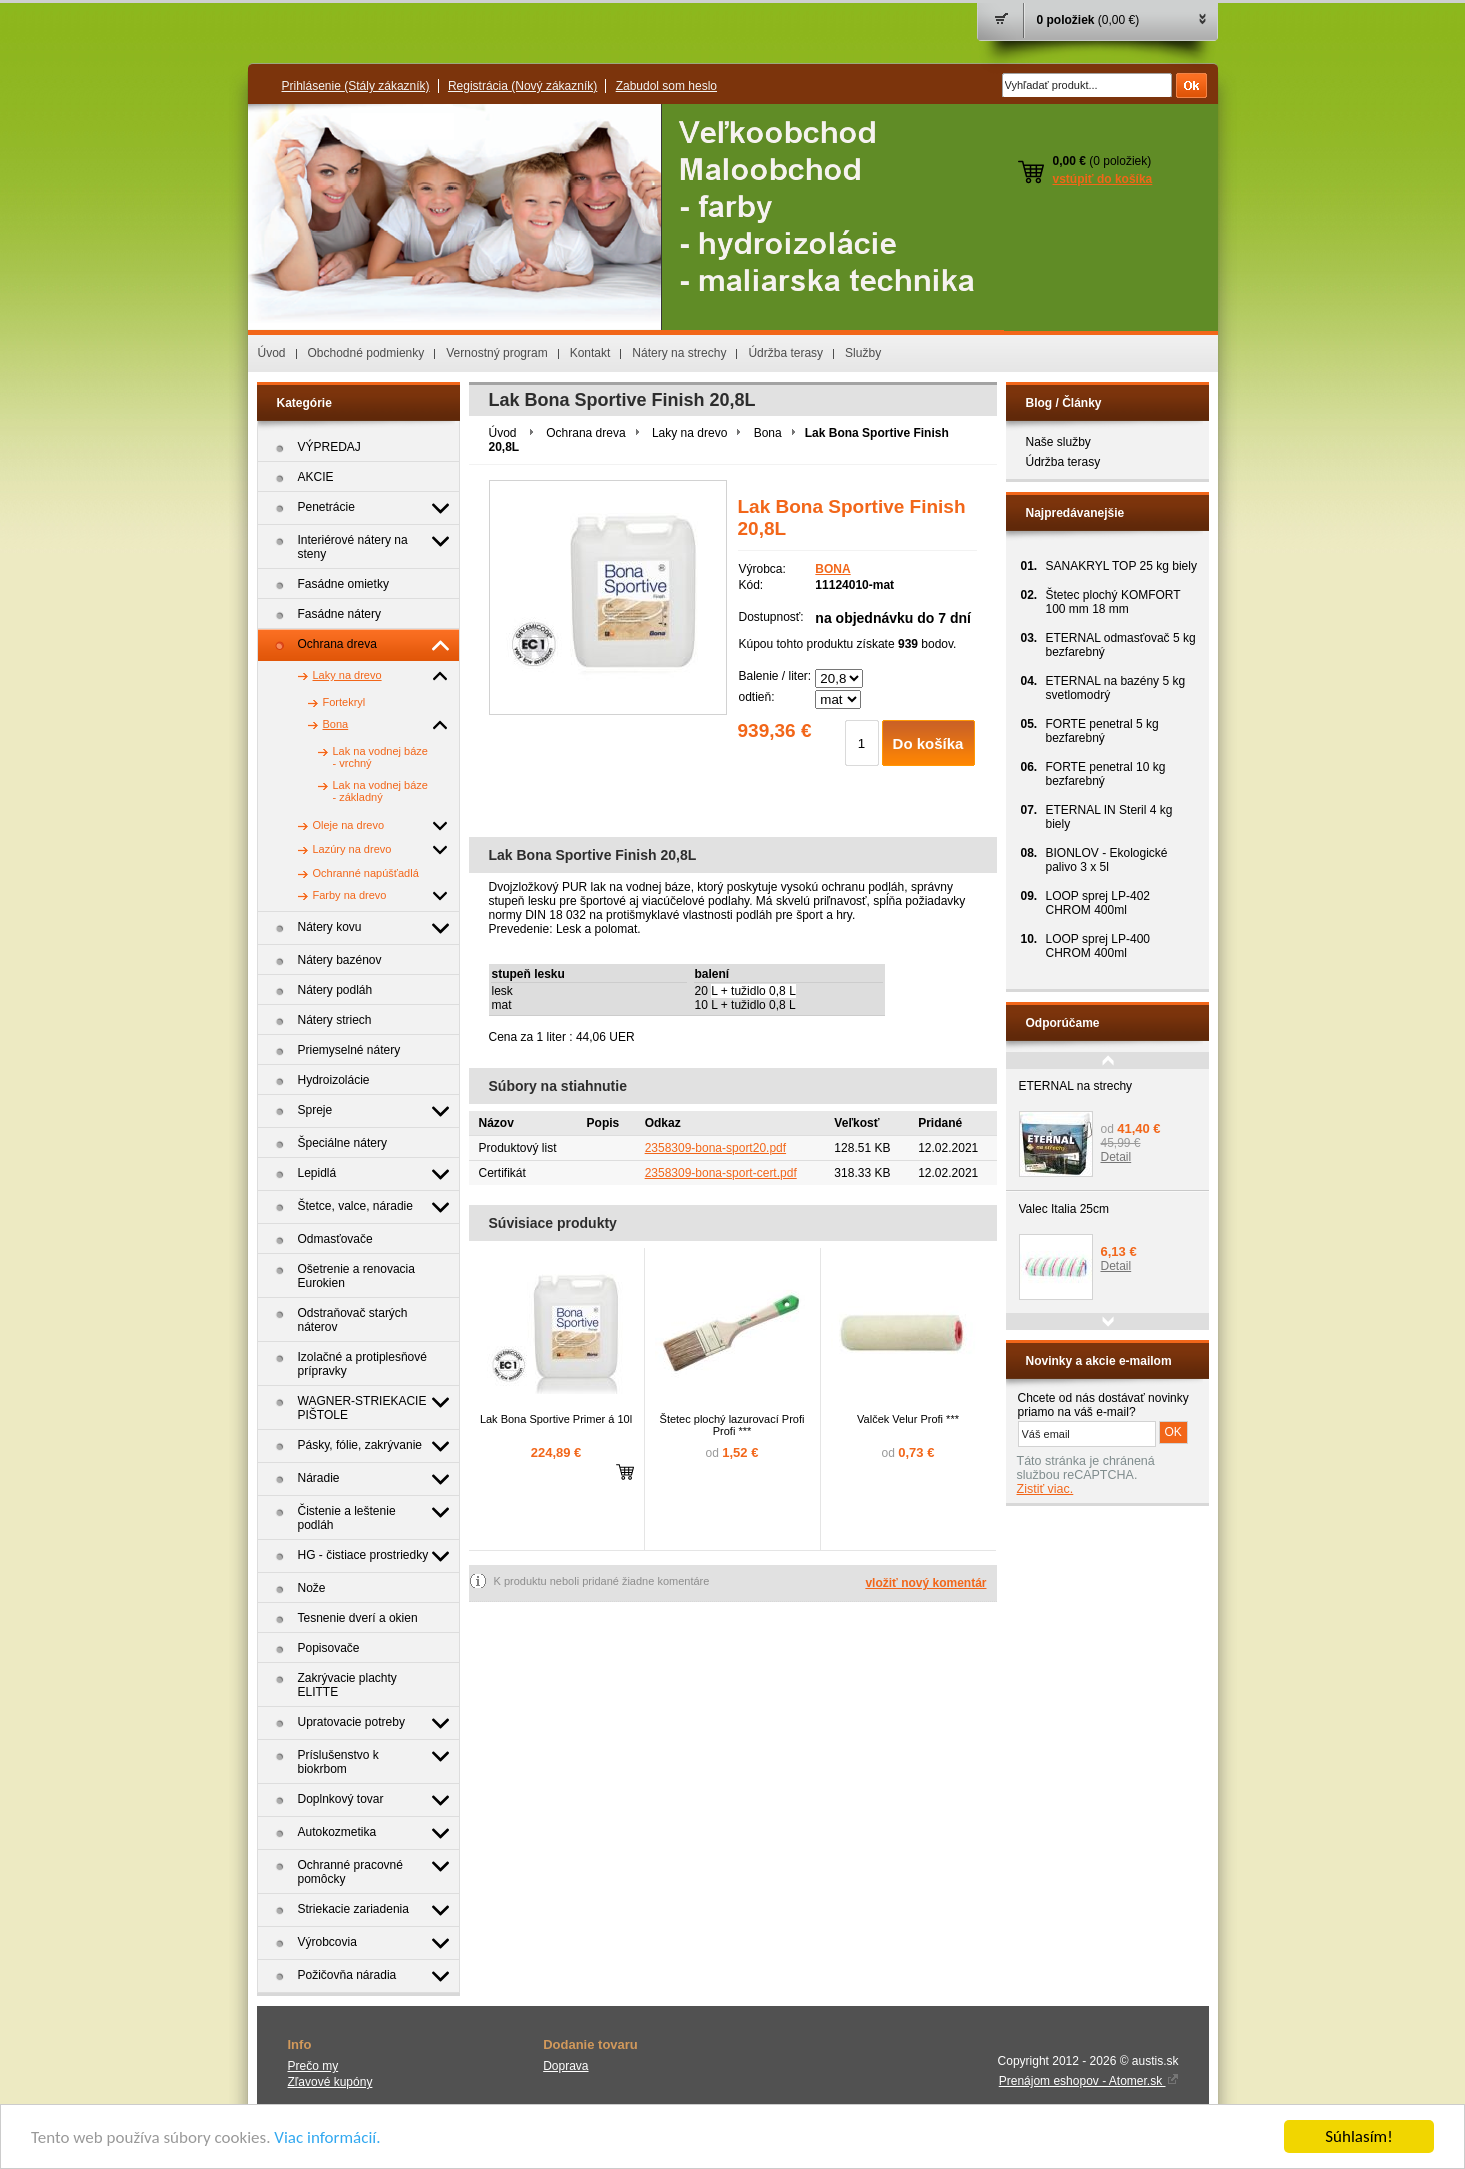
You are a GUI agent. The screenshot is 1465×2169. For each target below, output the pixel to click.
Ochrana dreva (585, 433)
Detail (1116, 1157)
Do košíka (928, 743)
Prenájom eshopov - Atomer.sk (1089, 2081)
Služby (863, 353)
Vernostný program (496, 353)
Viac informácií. (327, 2139)
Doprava (565, 2066)
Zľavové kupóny (330, 2082)
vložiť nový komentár (925, 1583)
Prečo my (313, 2066)
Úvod (272, 353)
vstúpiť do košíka (1103, 179)
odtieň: (757, 697)
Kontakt (590, 353)
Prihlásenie (356, 86)
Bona (768, 433)
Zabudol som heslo (666, 86)
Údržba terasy (785, 353)
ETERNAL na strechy (1076, 1086)
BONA (832, 569)
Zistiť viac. (1045, 1489)
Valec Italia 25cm (1064, 1209)
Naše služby (1058, 442)
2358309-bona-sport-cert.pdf (721, 1173)
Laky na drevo (689, 433)
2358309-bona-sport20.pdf (715, 1148)
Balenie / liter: (775, 676)
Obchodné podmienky (366, 353)
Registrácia (522, 86)
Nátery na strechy (679, 353)
